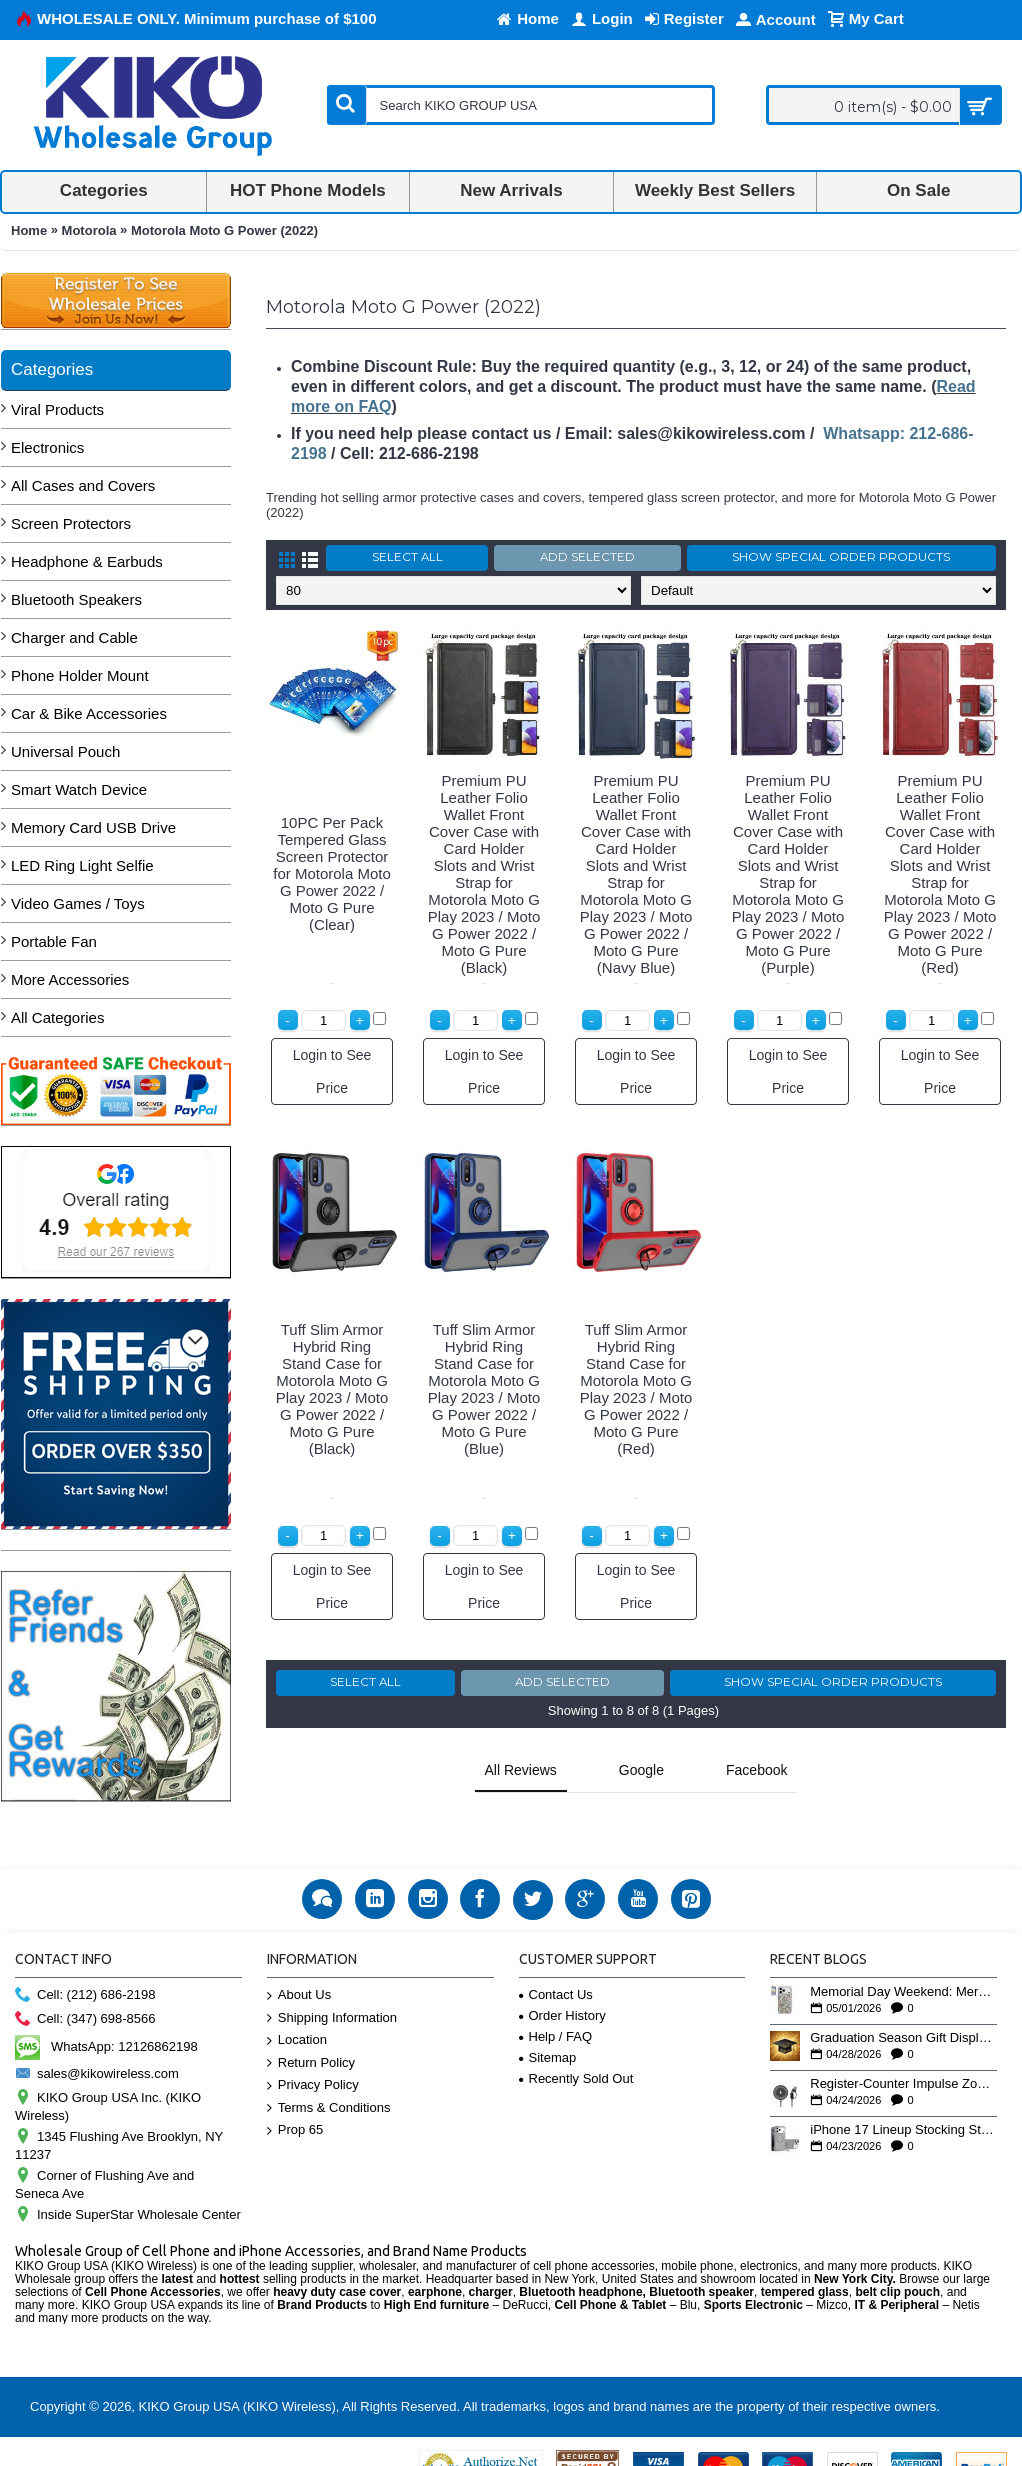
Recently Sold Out (576, 2047)
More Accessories (70, 979)
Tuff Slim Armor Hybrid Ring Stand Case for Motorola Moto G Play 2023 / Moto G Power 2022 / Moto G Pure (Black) (332, 1389)
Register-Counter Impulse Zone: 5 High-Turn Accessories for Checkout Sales (903, 2053)
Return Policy (311, 2032)
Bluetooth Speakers (76, 599)
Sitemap (548, 2026)
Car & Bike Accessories (89, 713)
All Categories (57, 1017)
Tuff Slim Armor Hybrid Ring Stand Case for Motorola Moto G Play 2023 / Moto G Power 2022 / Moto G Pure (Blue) (484, 1389)
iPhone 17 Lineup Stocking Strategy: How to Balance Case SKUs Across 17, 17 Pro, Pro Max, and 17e (903, 2099)
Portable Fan (54, 941)
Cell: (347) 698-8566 (85, 1988)
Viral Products (57, 409)
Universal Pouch (65, 751)
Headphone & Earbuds (87, 561)
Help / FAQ (556, 2005)
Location (297, 2009)
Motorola (89, 230)
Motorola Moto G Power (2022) (224, 230)
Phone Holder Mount (80, 675)
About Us (299, 1964)
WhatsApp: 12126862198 (106, 2015)
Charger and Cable (74, 637)
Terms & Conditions (329, 2077)
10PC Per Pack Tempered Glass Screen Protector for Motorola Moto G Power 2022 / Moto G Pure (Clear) (332, 873)
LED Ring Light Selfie (82, 865)
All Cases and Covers (83, 485)
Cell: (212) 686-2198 (85, 1964)
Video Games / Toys (78, 903)
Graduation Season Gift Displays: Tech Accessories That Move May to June (903, 2007)
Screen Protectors (71, 523)
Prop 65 (295, 2099)
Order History (562, 1984)
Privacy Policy (313, 2054)
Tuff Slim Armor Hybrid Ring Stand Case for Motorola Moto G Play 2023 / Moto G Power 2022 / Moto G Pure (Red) (636, 1389)
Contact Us (556, 1963)
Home (29, 230)
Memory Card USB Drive (93, 827)
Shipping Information (332, 1986)
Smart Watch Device (79, 789)
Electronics (47, 447)
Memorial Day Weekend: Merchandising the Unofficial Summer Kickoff (903, 1961)
